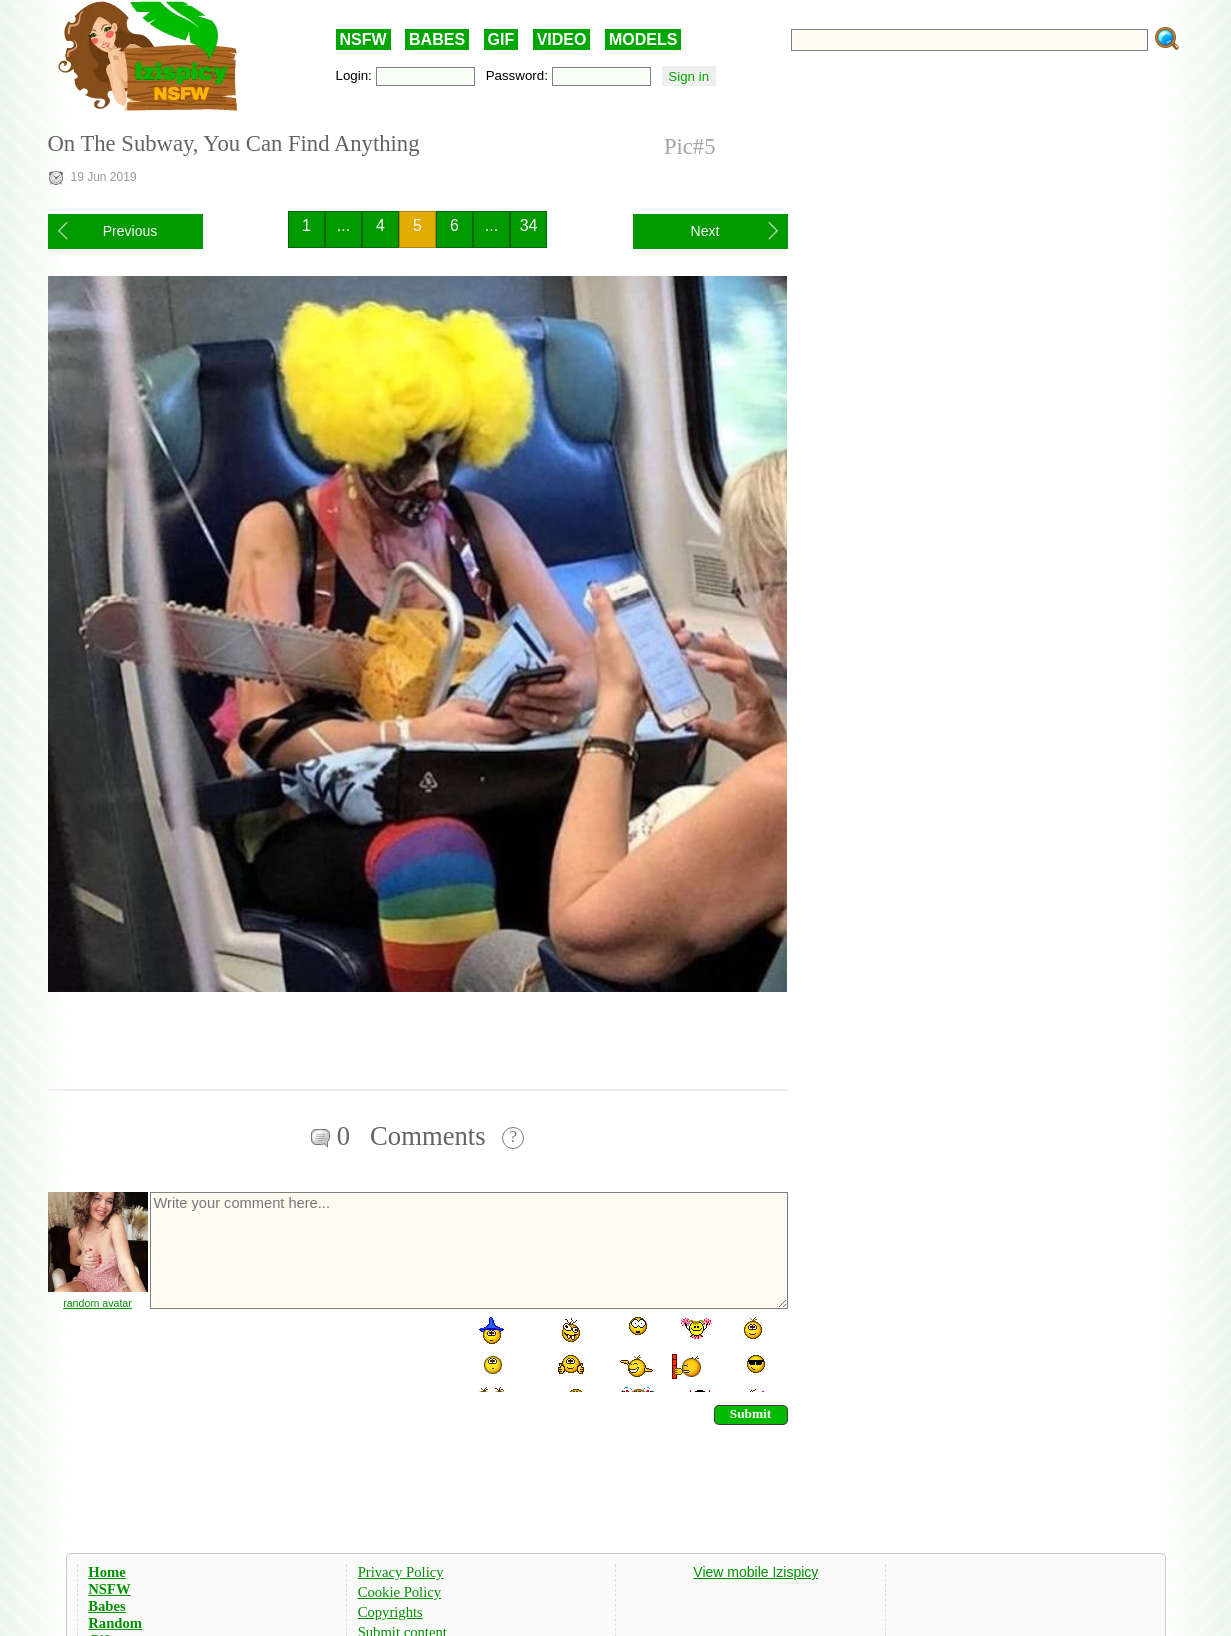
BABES (437, 39)
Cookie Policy (399, 1592)
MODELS (643, 39)
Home (106, 1572)
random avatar (97, 1303)
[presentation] (300, 1353)
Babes (106, 1606)
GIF (501, 39)
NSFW (363, 39)
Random (115, 1623)
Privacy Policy (401, 1572)
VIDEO (562, 39)
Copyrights (390, 1612)
